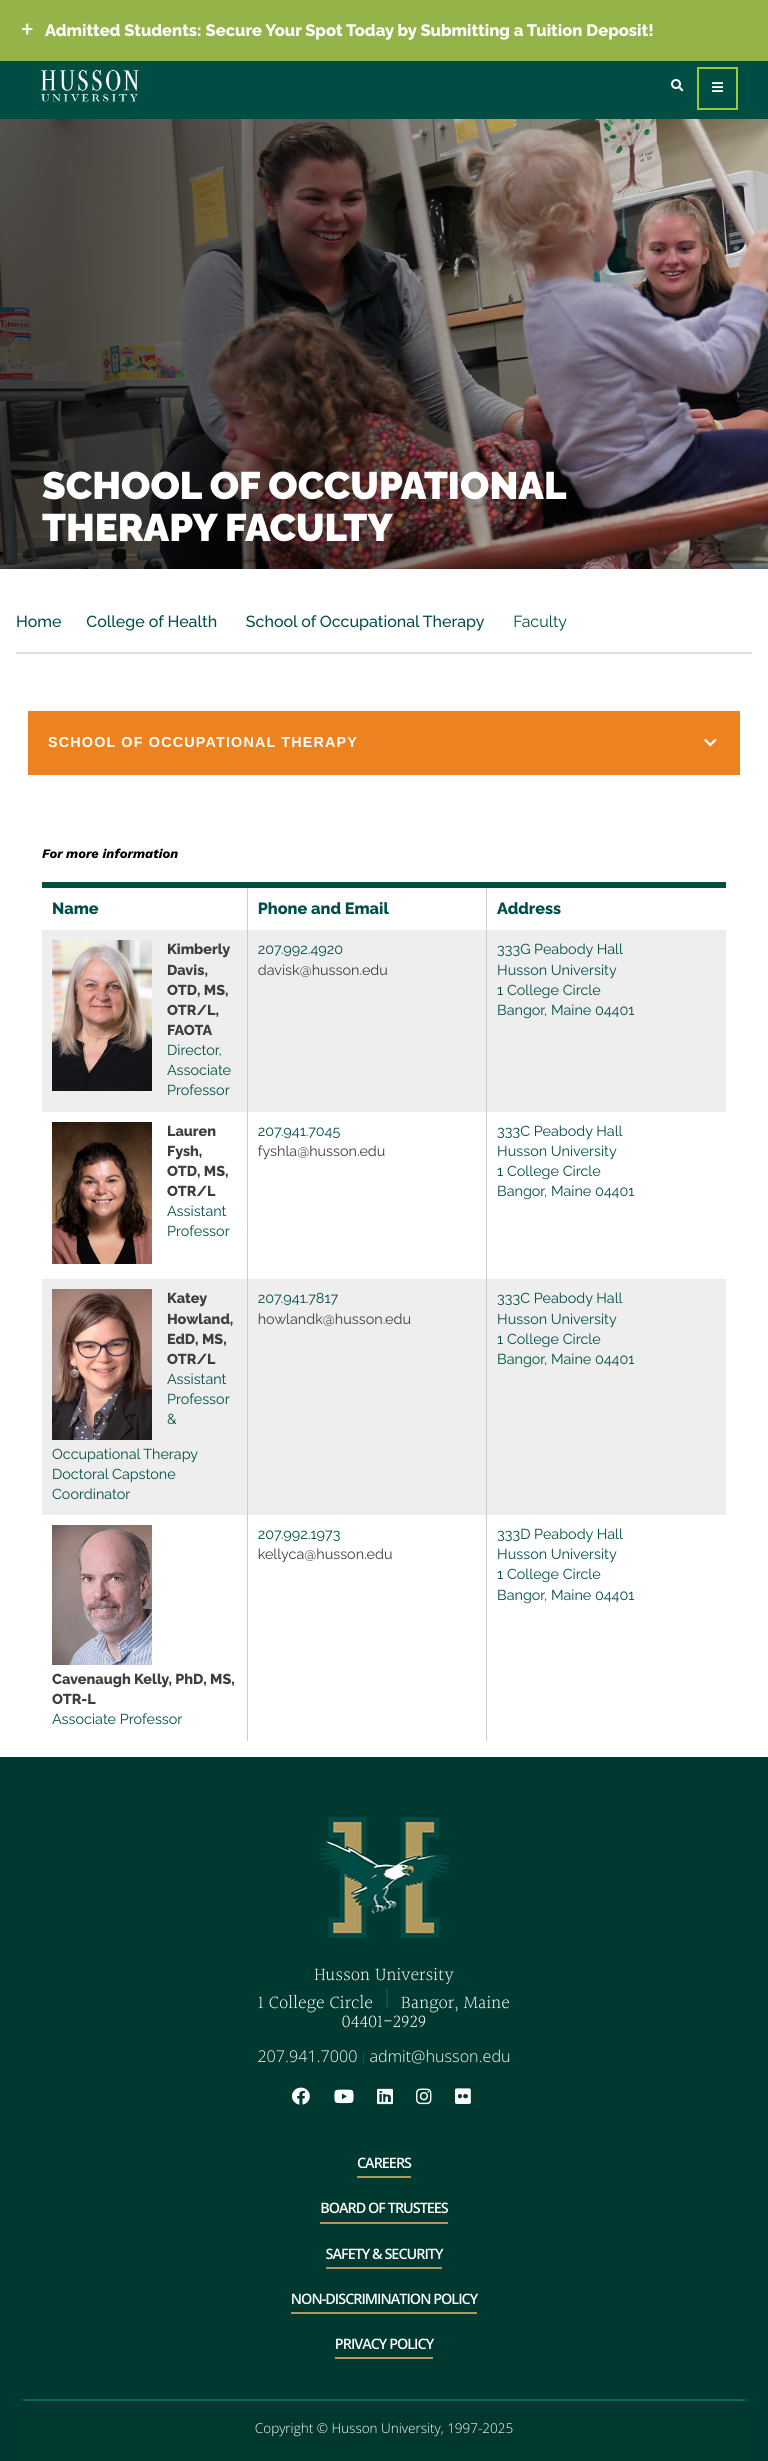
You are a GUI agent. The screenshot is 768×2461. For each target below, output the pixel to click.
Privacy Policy (384, 2344)
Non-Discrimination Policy (384, 2299)
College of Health (151, 621)
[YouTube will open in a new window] (354, 2097)
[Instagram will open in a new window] (434, 2097)
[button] (384, 743)
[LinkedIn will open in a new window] (395, 2097)
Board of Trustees (384, 2208)
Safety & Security (384, 2254)
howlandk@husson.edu (334, 1319)
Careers (384, 2163)
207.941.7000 (307, 2056)
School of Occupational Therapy (363, 621)
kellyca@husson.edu (325, 1554)
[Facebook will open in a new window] (311, 2097)
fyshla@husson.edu (322, 1151)
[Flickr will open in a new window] (465, 2097)
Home (39, 621)
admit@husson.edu (440, 2056)
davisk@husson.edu (323, 970)
